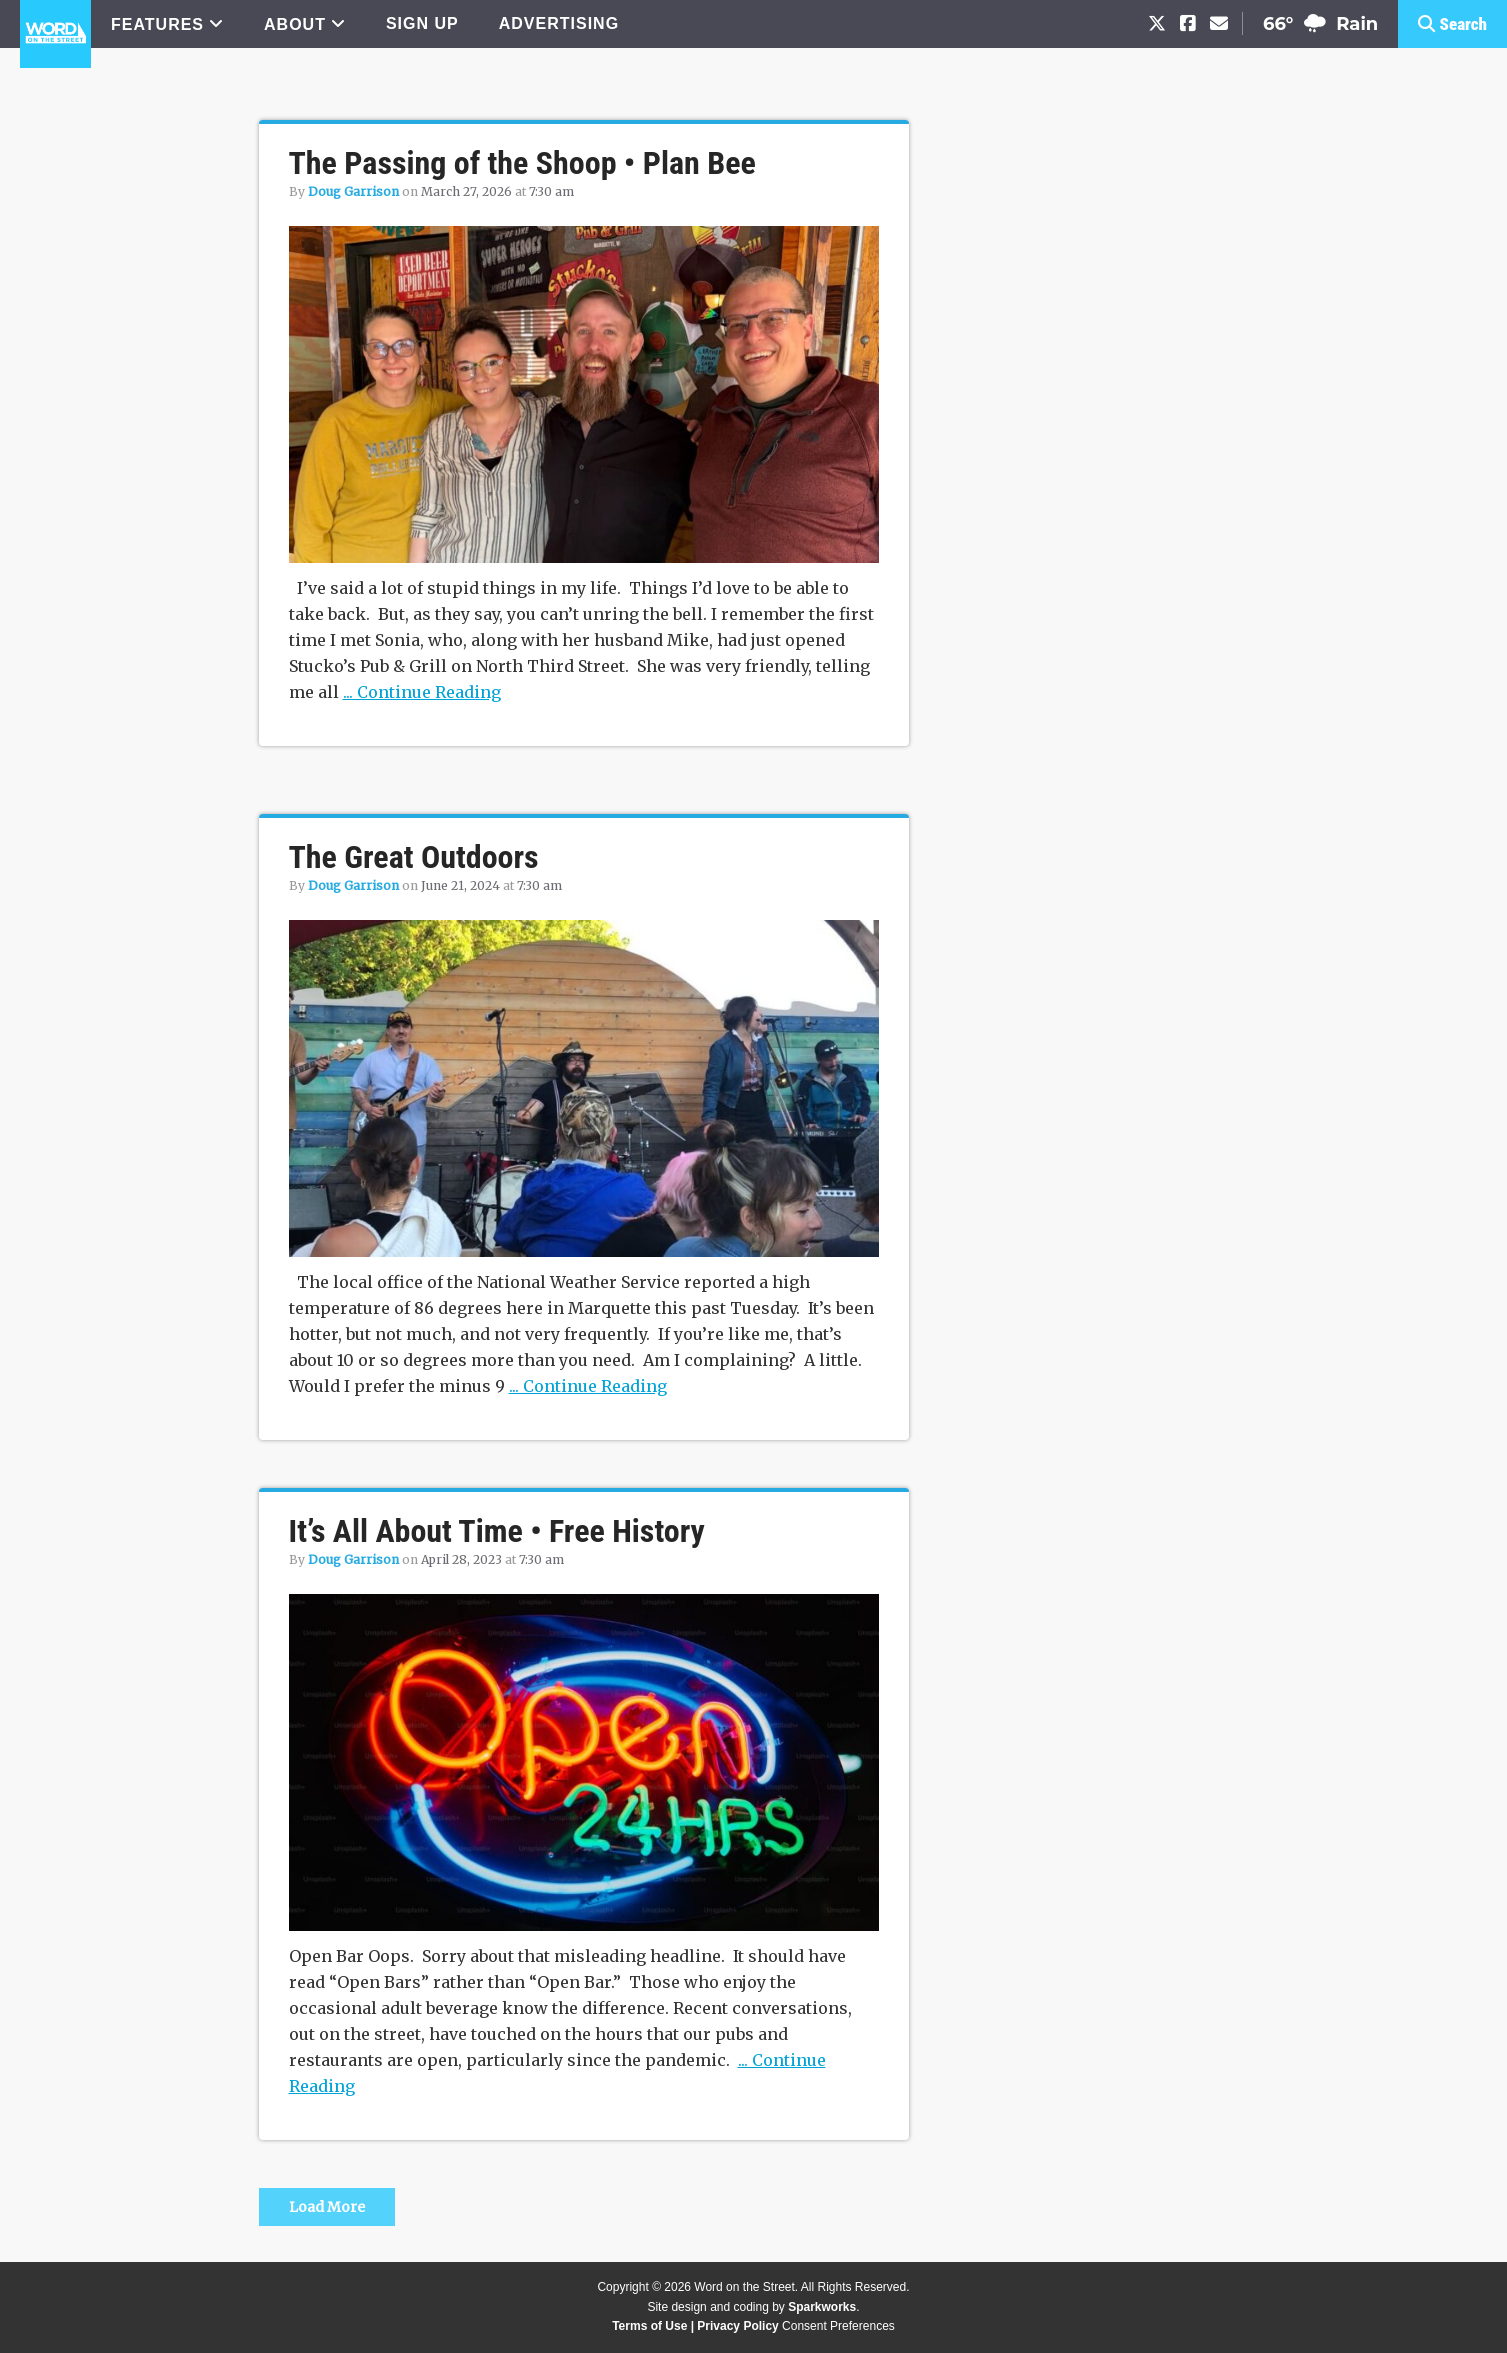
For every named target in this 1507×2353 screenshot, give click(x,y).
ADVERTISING (559, 23)
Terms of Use (649, 2326)
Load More (327, 2207)
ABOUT (295, 24)
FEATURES (157, 24)
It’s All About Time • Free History (497, 1531)
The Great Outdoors (414, 857)
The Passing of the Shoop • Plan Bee (522, 163)
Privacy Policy (737, 2326)
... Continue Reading (422, 692)
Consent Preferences (838, 2326)
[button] (1452, 24)
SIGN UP (422, 23)
